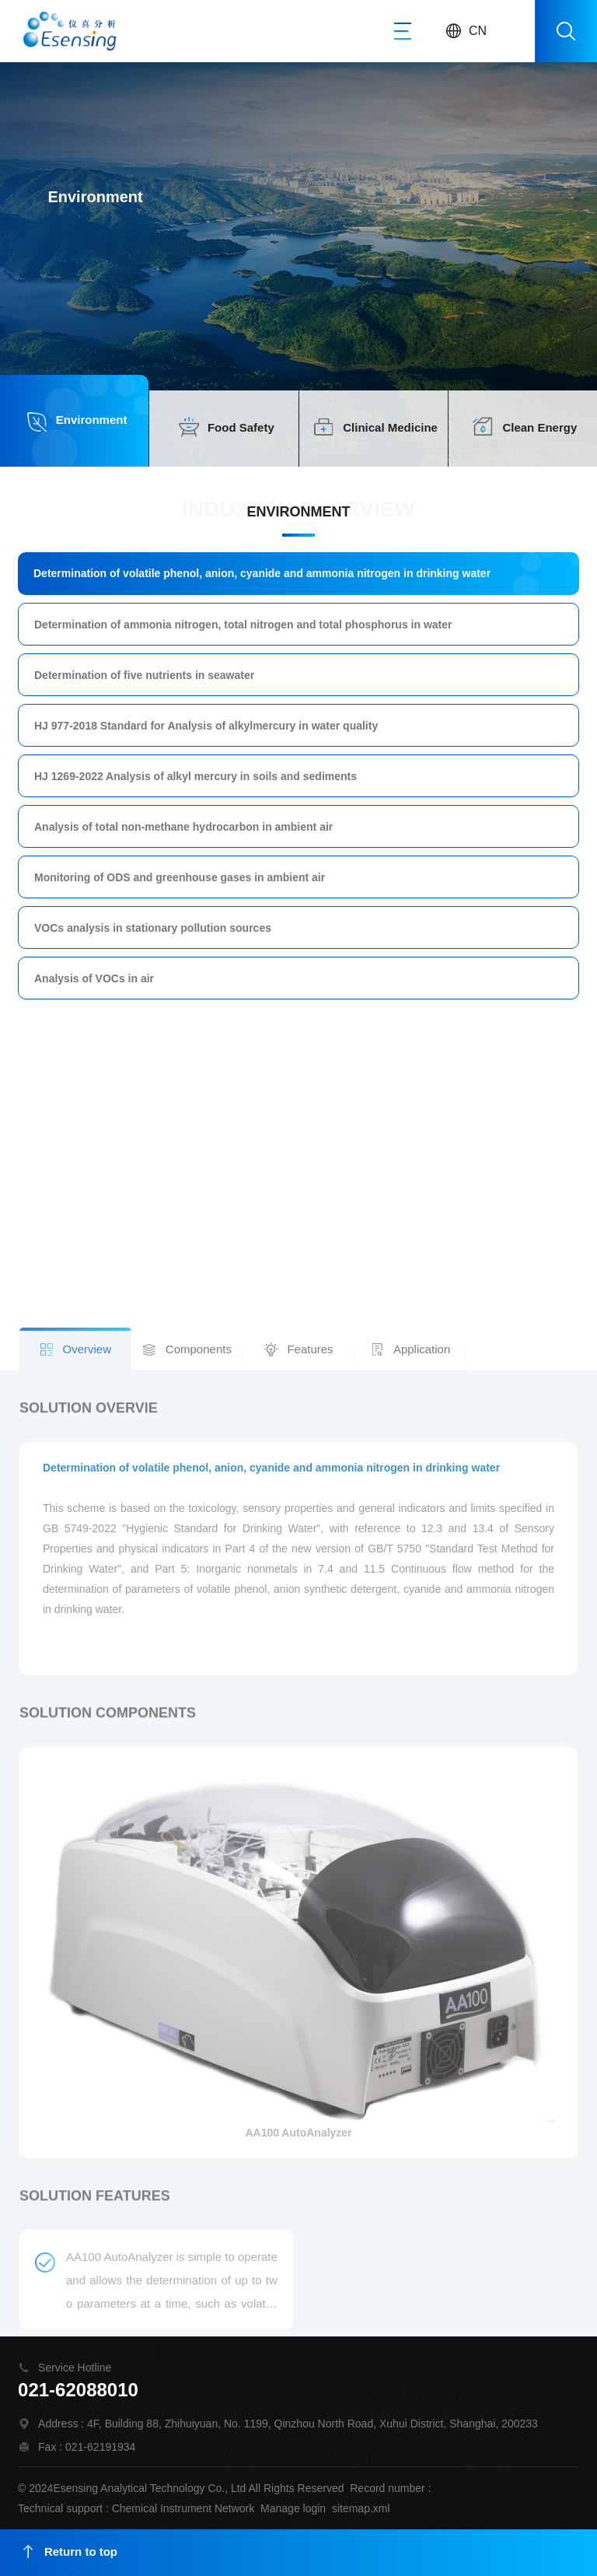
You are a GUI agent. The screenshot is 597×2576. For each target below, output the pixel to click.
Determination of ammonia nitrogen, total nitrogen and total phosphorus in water (244, 627)
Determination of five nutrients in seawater (147, 677)
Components (199, 1943)
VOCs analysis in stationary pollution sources (156, 925)
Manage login (293, 2507)
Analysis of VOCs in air (98, 974)
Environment (91, 419)
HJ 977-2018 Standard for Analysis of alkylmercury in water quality (208, 727)
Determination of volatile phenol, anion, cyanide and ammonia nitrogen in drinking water (263, 578)
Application (421, 1943)
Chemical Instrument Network (183, 2507)
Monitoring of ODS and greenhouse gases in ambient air (182, 876)
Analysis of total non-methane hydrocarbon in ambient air (186, 826)
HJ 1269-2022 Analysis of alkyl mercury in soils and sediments (198, 776)
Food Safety (241, 427)
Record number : (390, 2487)
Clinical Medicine (390, 427)
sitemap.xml (361, 2507)
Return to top (70, 2551)
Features (310, 1943)
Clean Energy (539, 427)
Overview (87, 1943)
